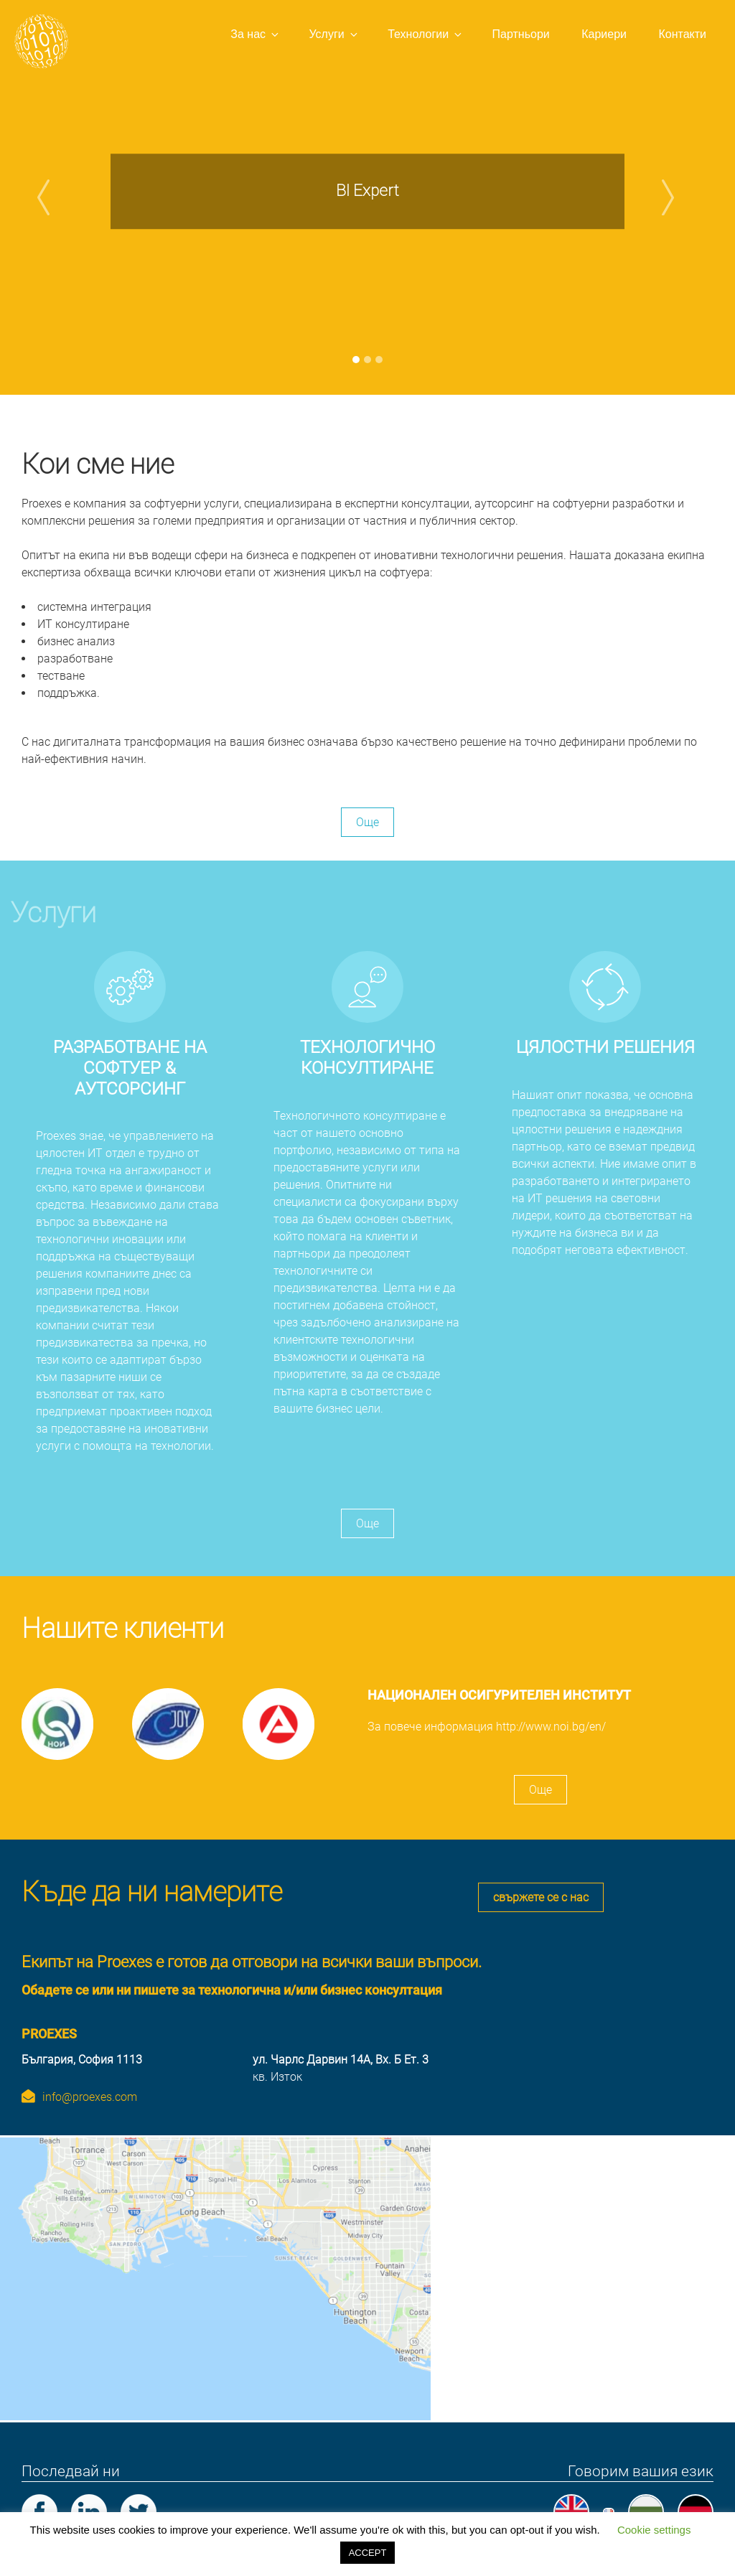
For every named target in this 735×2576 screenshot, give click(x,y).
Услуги (334, 34)
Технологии (426, 34)
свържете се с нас (541, 1896)
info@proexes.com (89, 2095)
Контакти (682, 34)
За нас (255, 34)
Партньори (521, 34)
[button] (55, 197)
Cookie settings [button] (654, 2530)
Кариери (604, 34)
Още (367, 822)
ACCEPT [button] (368, 2552)
